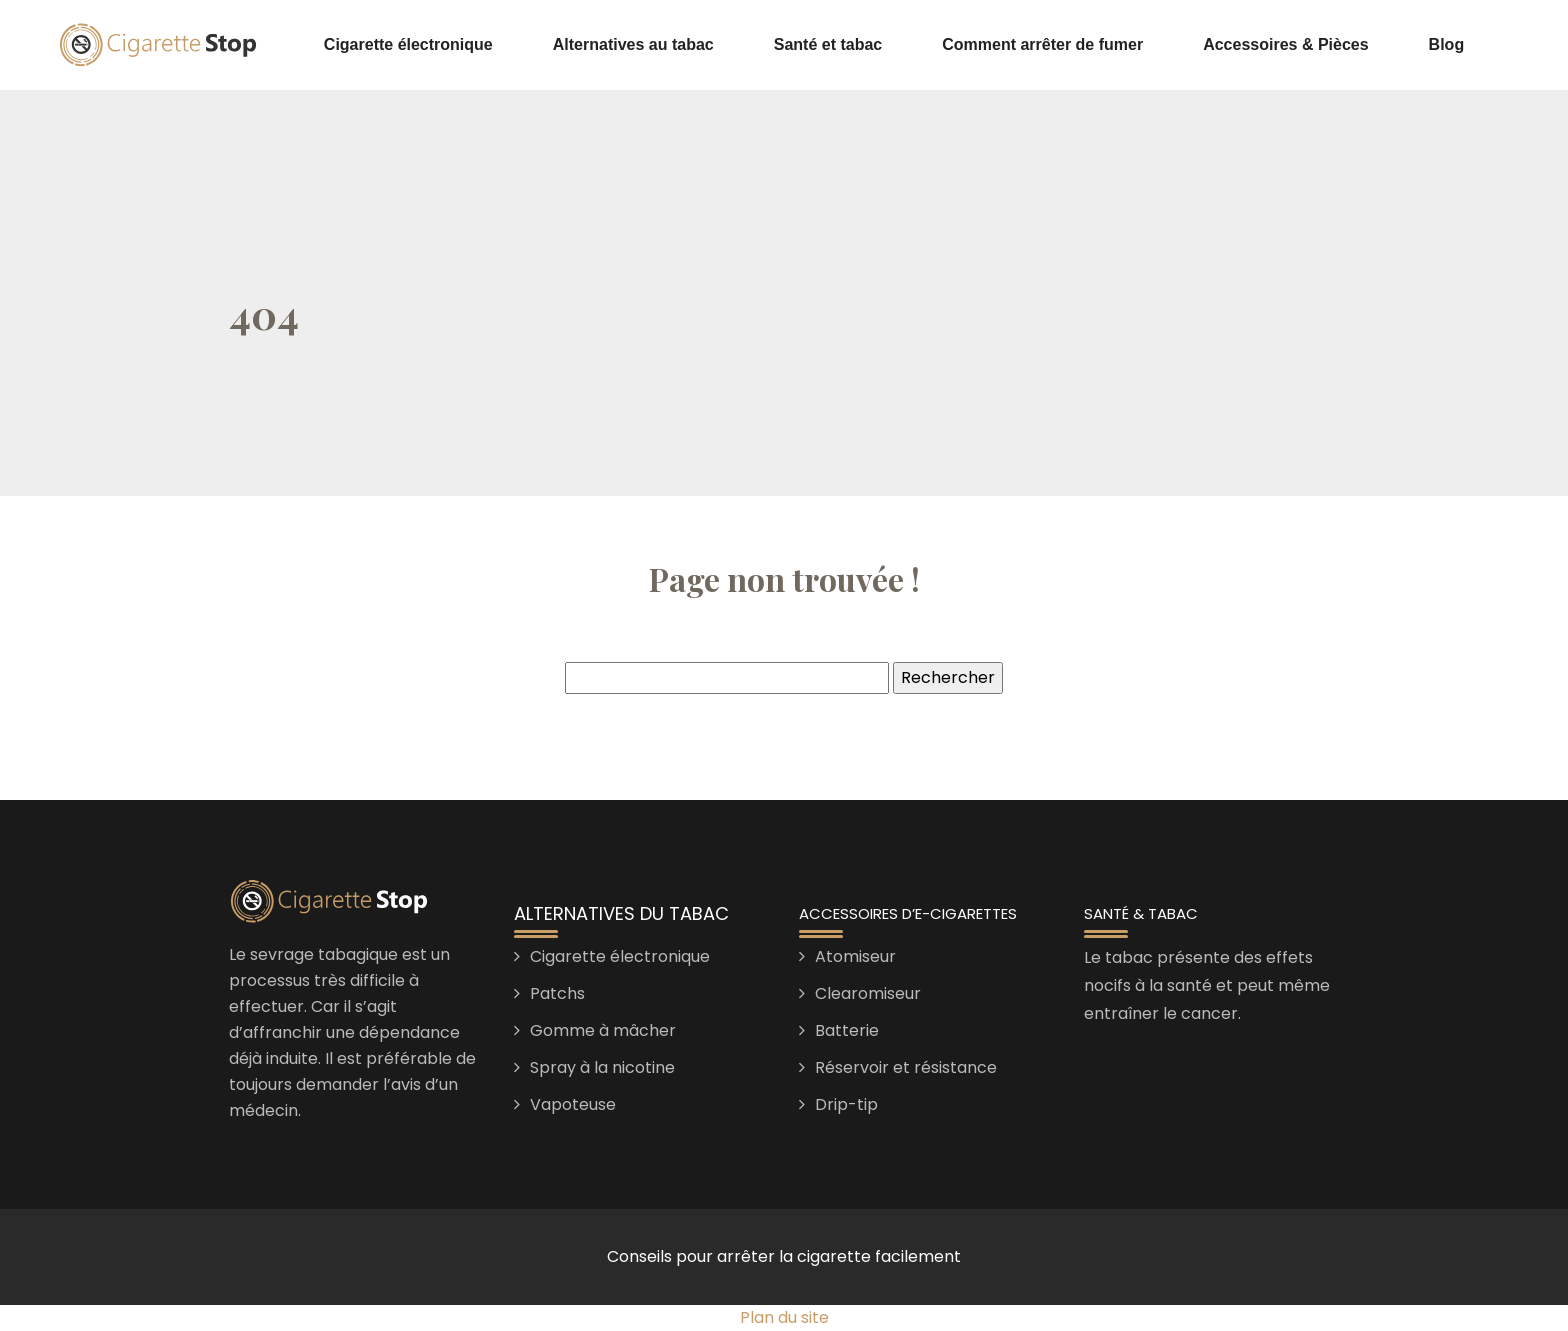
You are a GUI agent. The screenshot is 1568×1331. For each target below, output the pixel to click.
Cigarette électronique (408, 44)
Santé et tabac (828, 44)
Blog (1447, 44)
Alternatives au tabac (633, 44)
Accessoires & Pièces (1285, 44)
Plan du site (784, 1317)
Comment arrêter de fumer (1042, 44)
